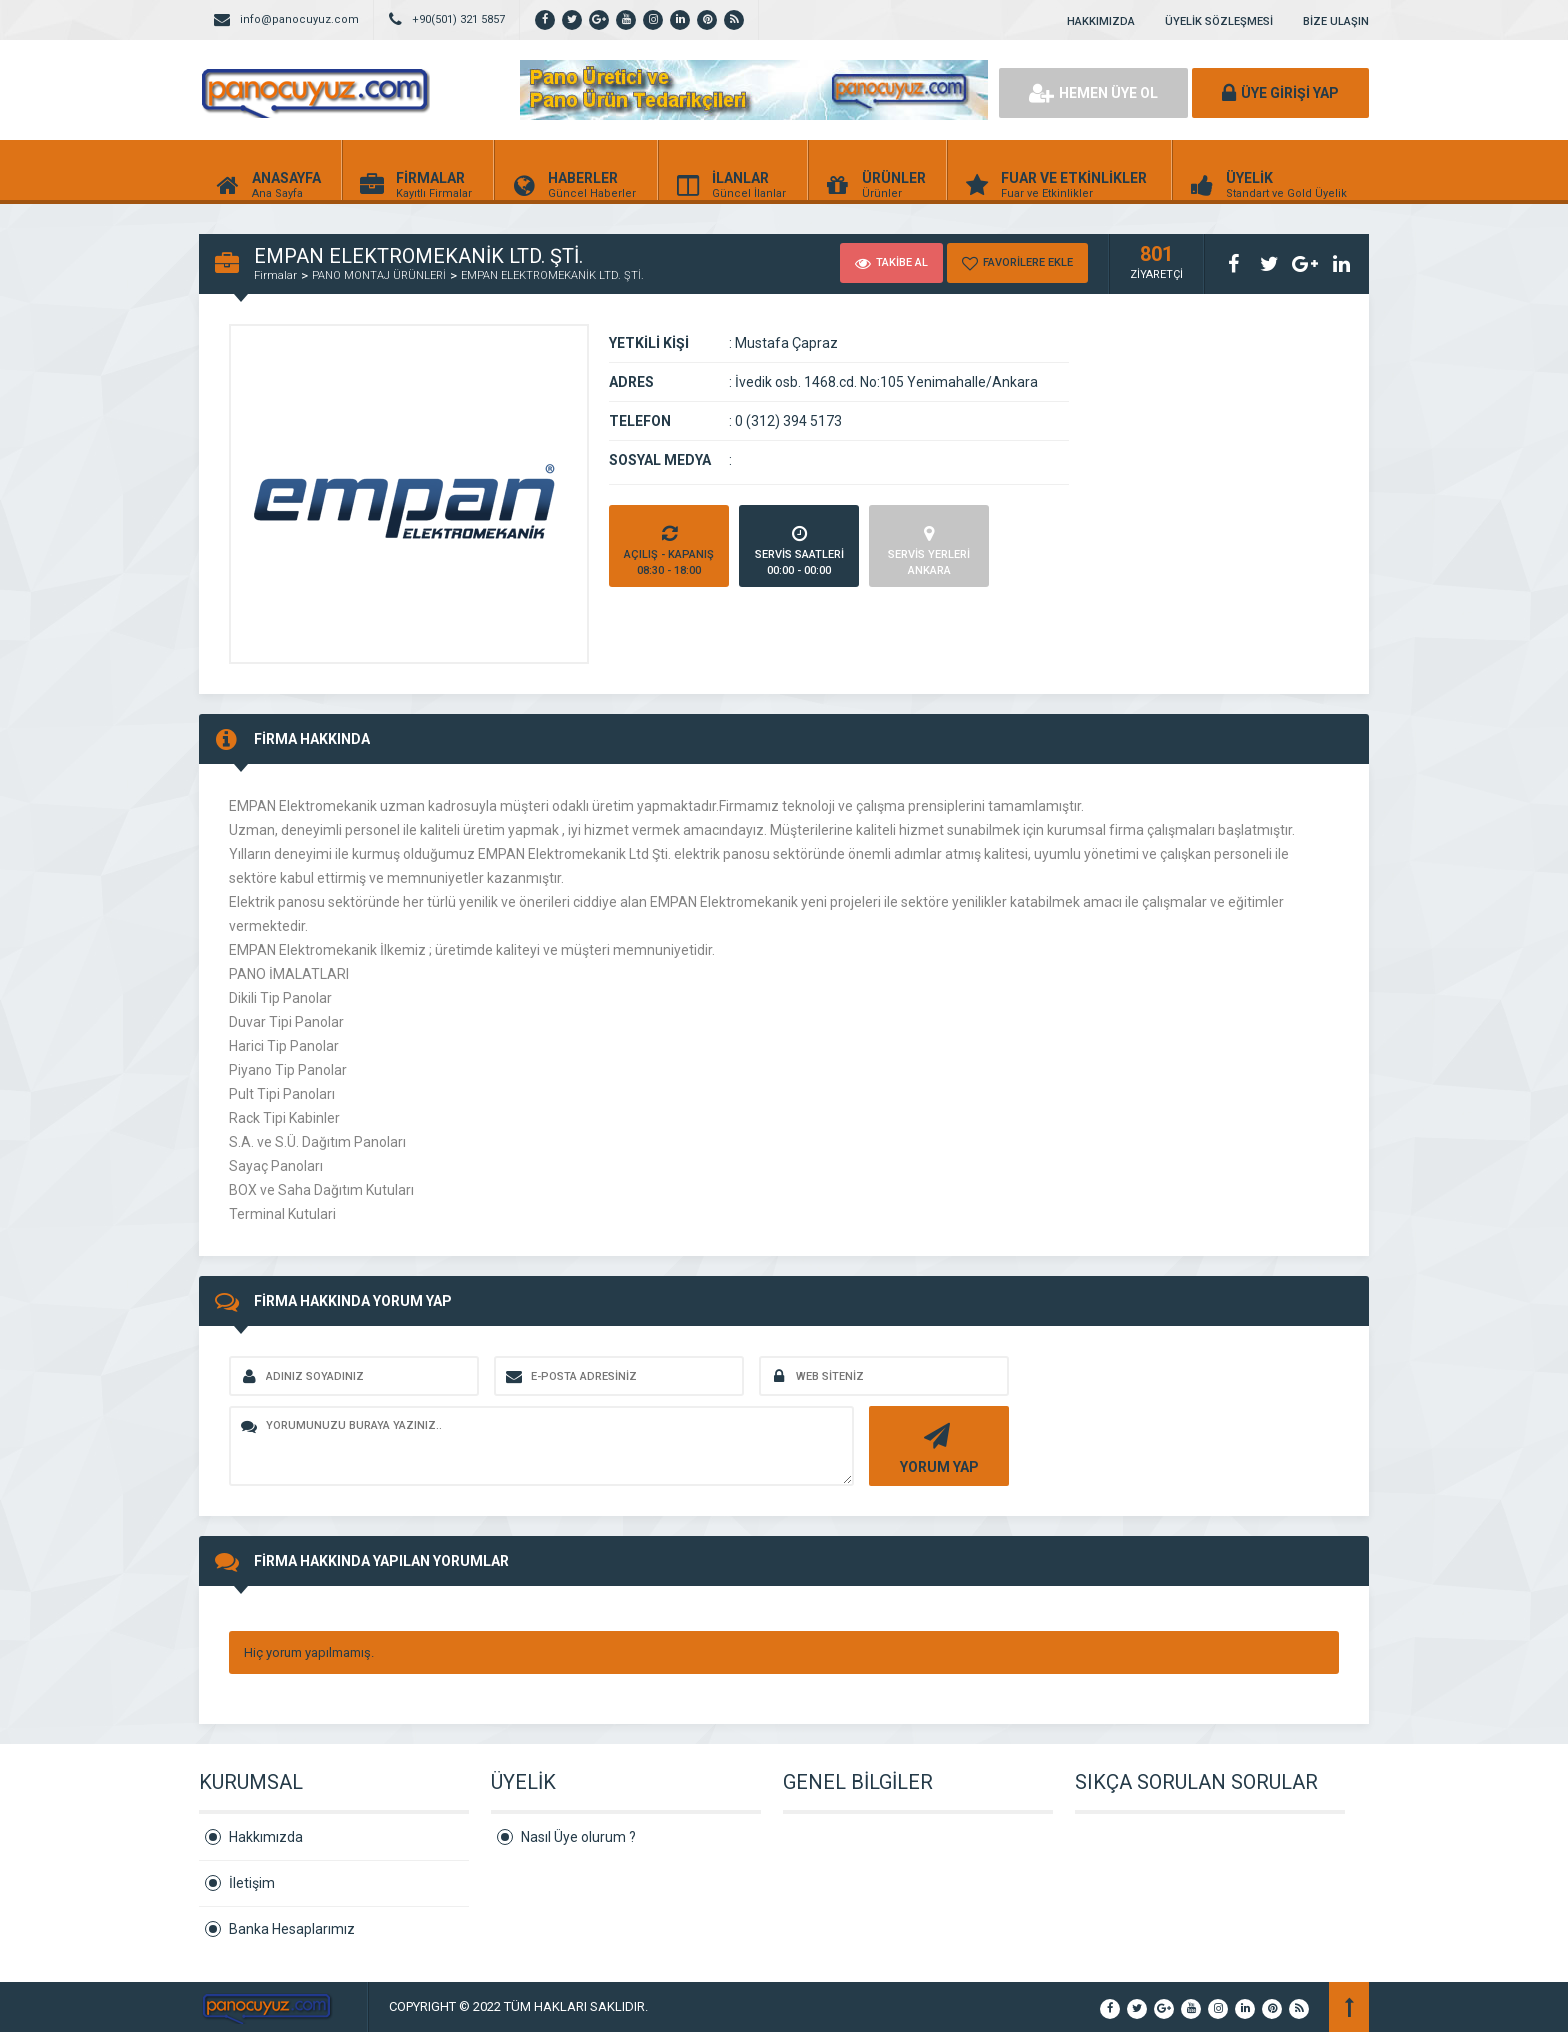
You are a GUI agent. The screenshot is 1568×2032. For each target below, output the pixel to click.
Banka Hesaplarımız (292, 1929)
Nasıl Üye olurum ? (578, 1837)
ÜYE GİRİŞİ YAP (1280, 93)
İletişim (252, 1883)
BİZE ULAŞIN (1336, 21)
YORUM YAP (936, 1446)
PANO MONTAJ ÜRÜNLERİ (379, 275)
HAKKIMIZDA (1101, 21)
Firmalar (275, 275)
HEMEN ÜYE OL (1093, 93)
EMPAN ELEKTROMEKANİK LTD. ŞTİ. (552, 275)
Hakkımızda (266, 1837)
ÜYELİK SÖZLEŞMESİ (1219, 21)
